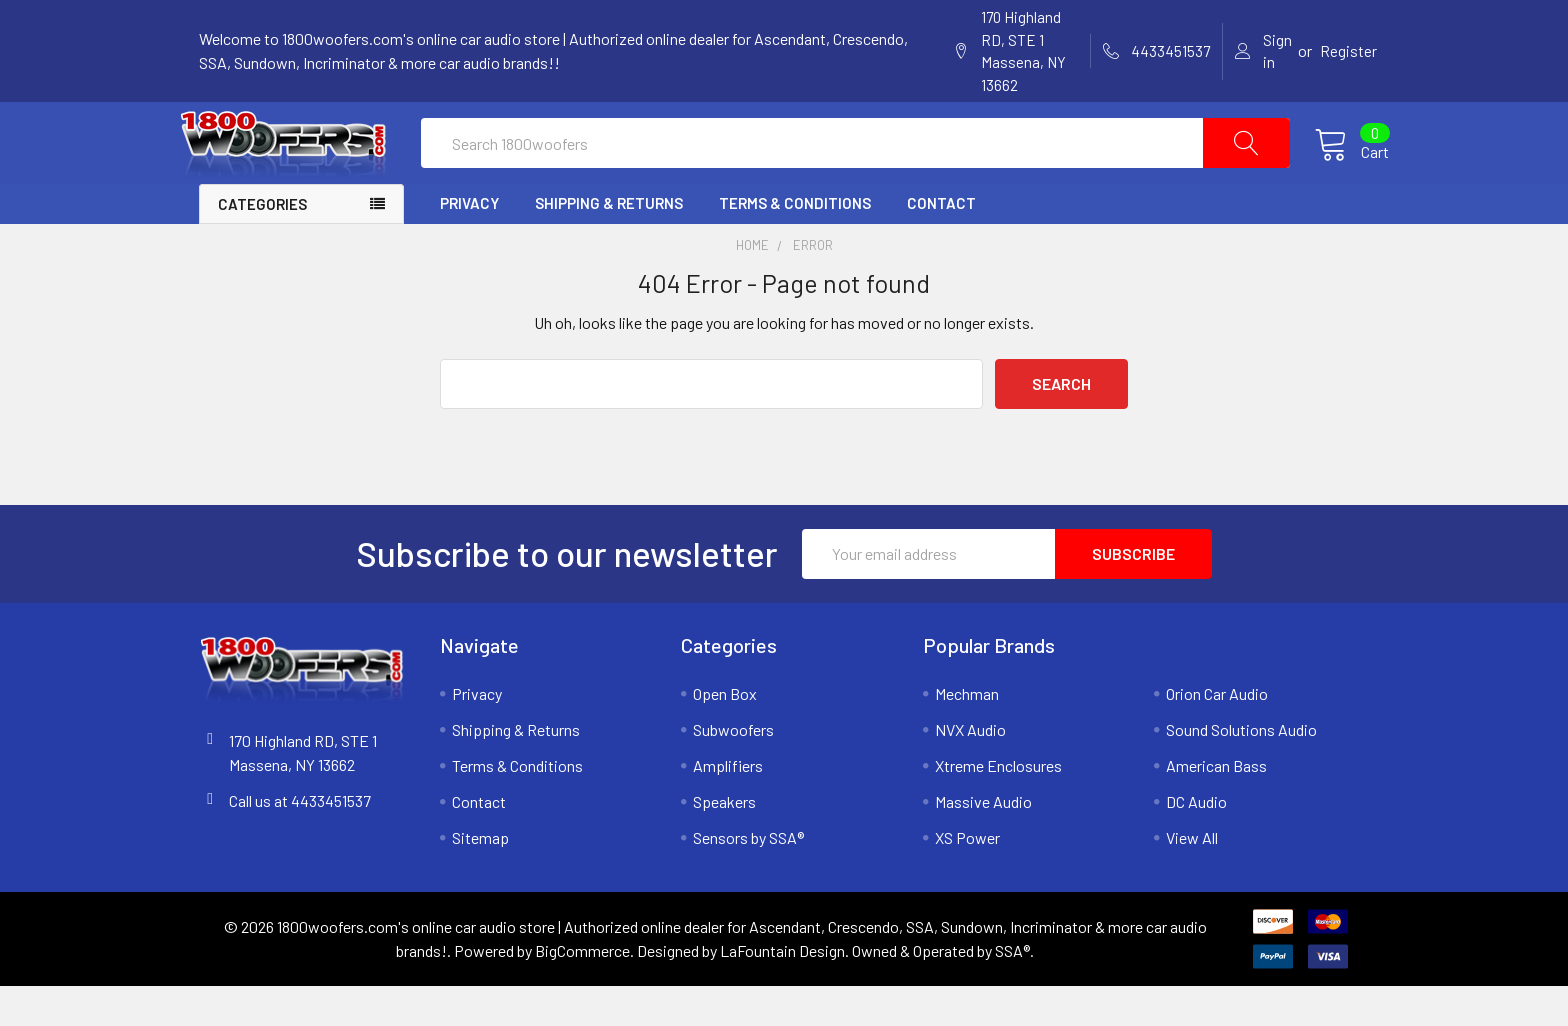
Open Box (725, 733)
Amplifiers (728, 805)
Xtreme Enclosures (998, 805)
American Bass (1216, 805)
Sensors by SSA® (748, 877)
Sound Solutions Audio (1241, 769)
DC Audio (1196, 841)
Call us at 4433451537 (300, 840)
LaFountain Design (782, 990)
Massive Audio (983, 841)
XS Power (967, 877)
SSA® (1012, 990)
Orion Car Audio (1217, 733)
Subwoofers (733, 769)
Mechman (967, 733)
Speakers (724, 841)
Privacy (469, 243)
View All (1192, 877)
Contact (941, 243)
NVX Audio (970, 769)
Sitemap (480, 877)
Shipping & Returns (609, 243)
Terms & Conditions (795, 243)
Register (1348, 51)
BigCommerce (582, 990)
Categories (262, 244)
